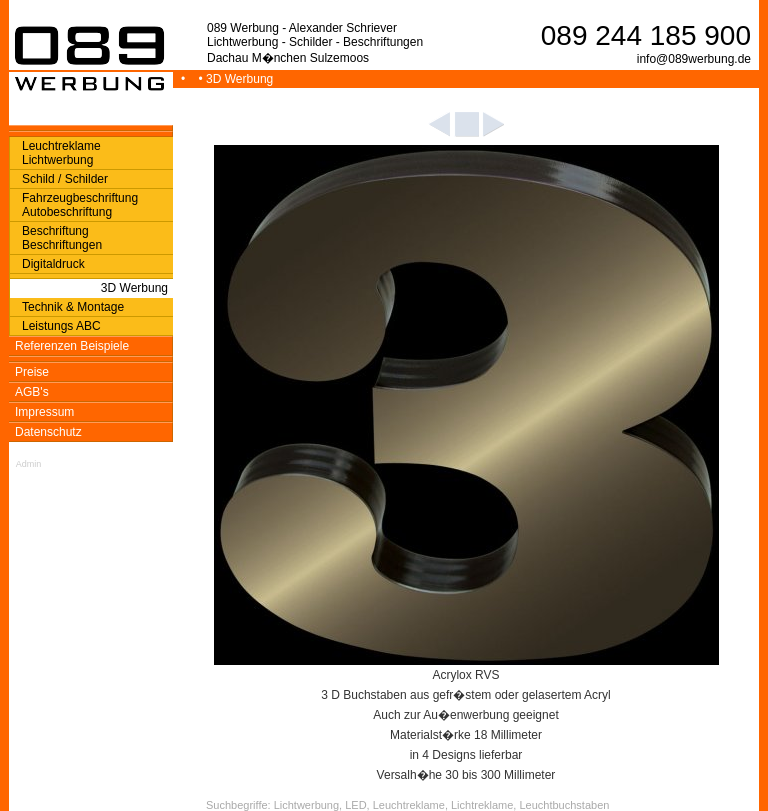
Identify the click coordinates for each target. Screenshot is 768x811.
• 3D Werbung (238, 79)
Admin (29, 464)
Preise (32, 372)
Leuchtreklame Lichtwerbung (61, 153)
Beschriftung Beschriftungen (62, 238)
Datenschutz (48, 432)
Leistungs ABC (61, 326)
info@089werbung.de (694, 59)
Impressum (44, 412)
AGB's (32, 392)
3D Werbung (134, 288)
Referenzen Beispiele (72, 346)
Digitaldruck (53, 264)
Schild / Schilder (65, 179)
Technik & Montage (73, 307)
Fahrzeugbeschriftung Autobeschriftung (80, 205)
